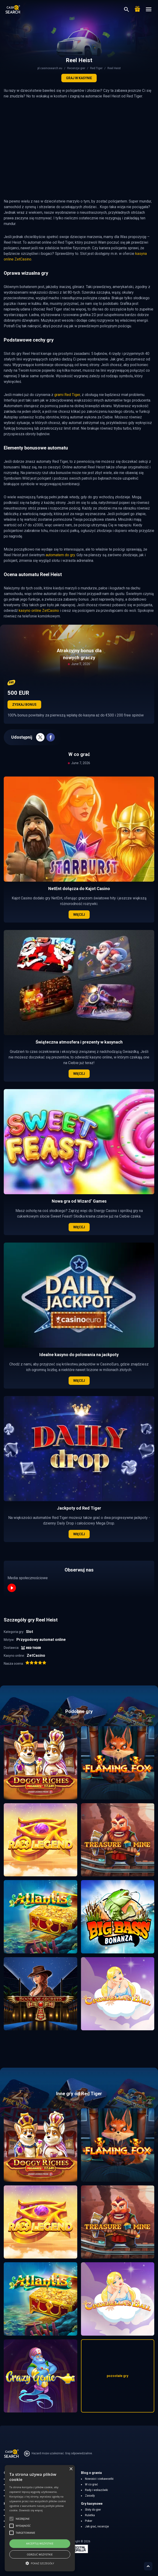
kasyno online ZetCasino (39, 610)
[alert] (40, 2518)
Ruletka (90, 2515)
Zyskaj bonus (24, 704)
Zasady (90, 2495)
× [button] (71, 2469)
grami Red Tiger (67, 394)
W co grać (91, 2484)
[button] (39, 2563)
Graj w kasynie (79, 78)
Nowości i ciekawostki (99, 2478)
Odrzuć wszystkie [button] (40, 2554)
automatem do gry (60, 555)
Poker (88, 2521)
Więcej (79, 914)
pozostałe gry (117, 2376)
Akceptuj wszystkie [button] (39, 2543)
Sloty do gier (93, 2509)
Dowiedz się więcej (31, 2510)
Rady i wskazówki (96, 2490)
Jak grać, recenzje (97, 2526)
